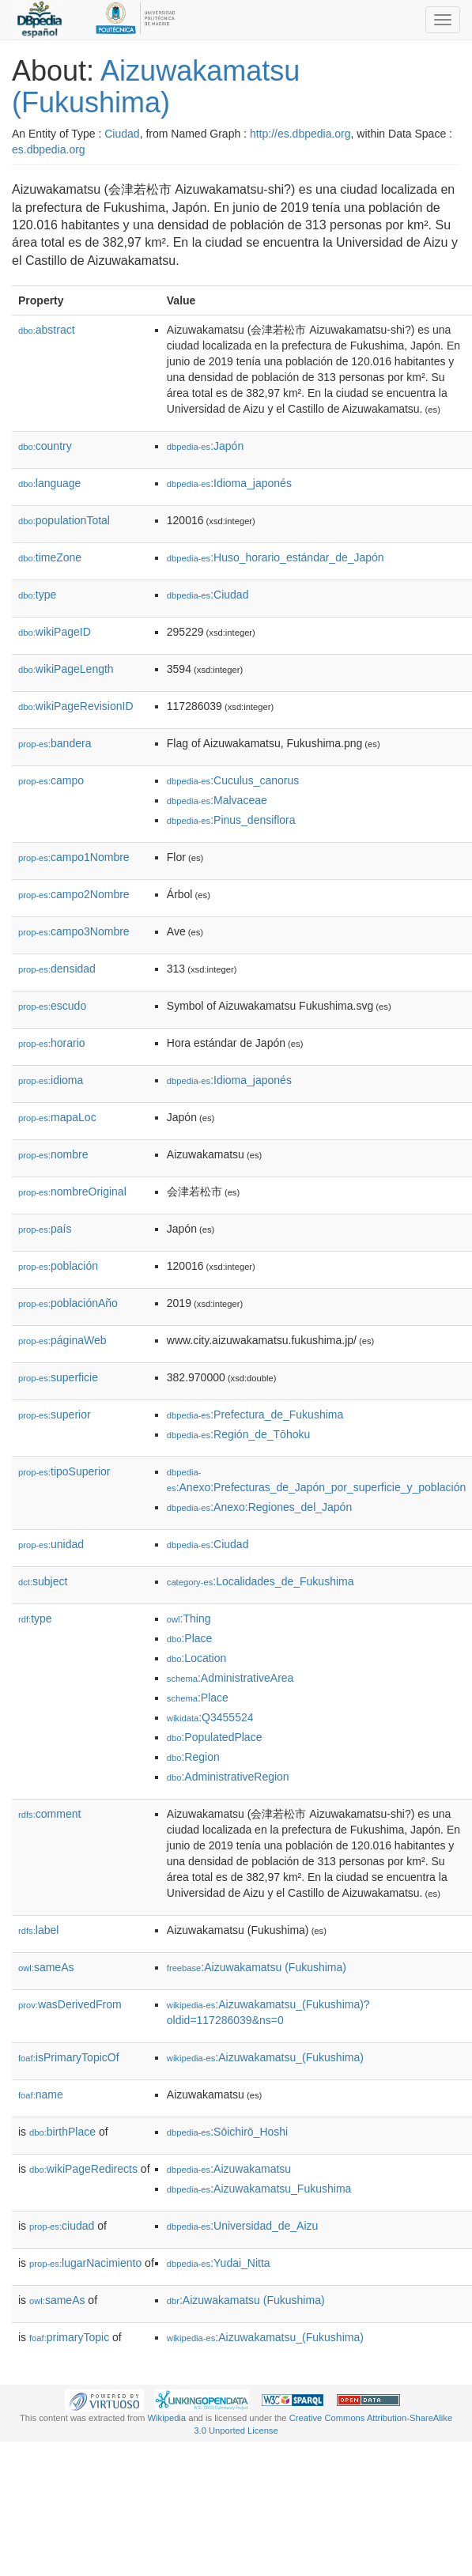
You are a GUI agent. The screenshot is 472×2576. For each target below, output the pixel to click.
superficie (58, 1377)
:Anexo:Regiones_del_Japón (259, 1507)
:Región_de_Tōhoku (238, 1434)
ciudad (61, 2225)
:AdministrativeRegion (228, 1776)
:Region (193, 1757)
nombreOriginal (72, 1191)
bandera (54, 743)
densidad (57, 968)
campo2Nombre (74, 894)
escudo (52, 1005)
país (45, 1228)
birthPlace (62, 2131)
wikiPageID (54, 631)
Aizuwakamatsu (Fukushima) (156, 87)
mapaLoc (57, 1117)
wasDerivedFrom (70, 2004)
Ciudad (121, 133)
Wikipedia (167, 2418)
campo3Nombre (74, 931)
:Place (190, 1638)
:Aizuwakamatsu (229, 2168)
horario (51, 1043)
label (38, 1930)
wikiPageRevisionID (76, 706)
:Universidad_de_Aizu (243, 2225)
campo (51, 780)
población (58, 1266)
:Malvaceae (217, 800)
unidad (51, 1544)
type (37, 594)
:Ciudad (208, 594)
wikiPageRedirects (83, 2168)
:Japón (205, 446)
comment (49, 1813)
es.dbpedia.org (48, 149)
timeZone (49, 557)
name (40, 2094)
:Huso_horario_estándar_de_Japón (275, 557)
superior (54, 1414)
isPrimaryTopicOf (68, 2057)
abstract (46, 329)
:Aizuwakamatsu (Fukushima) (256, 1967)
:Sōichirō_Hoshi (227, 2131)
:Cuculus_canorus (233, 780)
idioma (50, 1080)
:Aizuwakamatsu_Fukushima (259, 2188)
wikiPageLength (66, 669)
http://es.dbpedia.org (300, 133)
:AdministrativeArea (230, 1677)
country (45, 446)
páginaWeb (62, 1340)
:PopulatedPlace (214, 1737)
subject (42, 1581)
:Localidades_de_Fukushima (260, 1581)
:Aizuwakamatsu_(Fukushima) (265, 2057)
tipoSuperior (64, 1471)
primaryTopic (69, 2337)
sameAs (46, 1967)
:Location (197, 1658)
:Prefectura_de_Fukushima (255, 1414)
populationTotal (64, 520)
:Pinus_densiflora (231, 820)
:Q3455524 (210, 1717)
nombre (53, 1154)
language (49, 483)
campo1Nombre (74, 857)
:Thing (189, 1618)
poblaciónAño (68, 1303)
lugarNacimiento (85, 2263)
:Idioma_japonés (229, 483)
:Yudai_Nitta (218, 2263)
